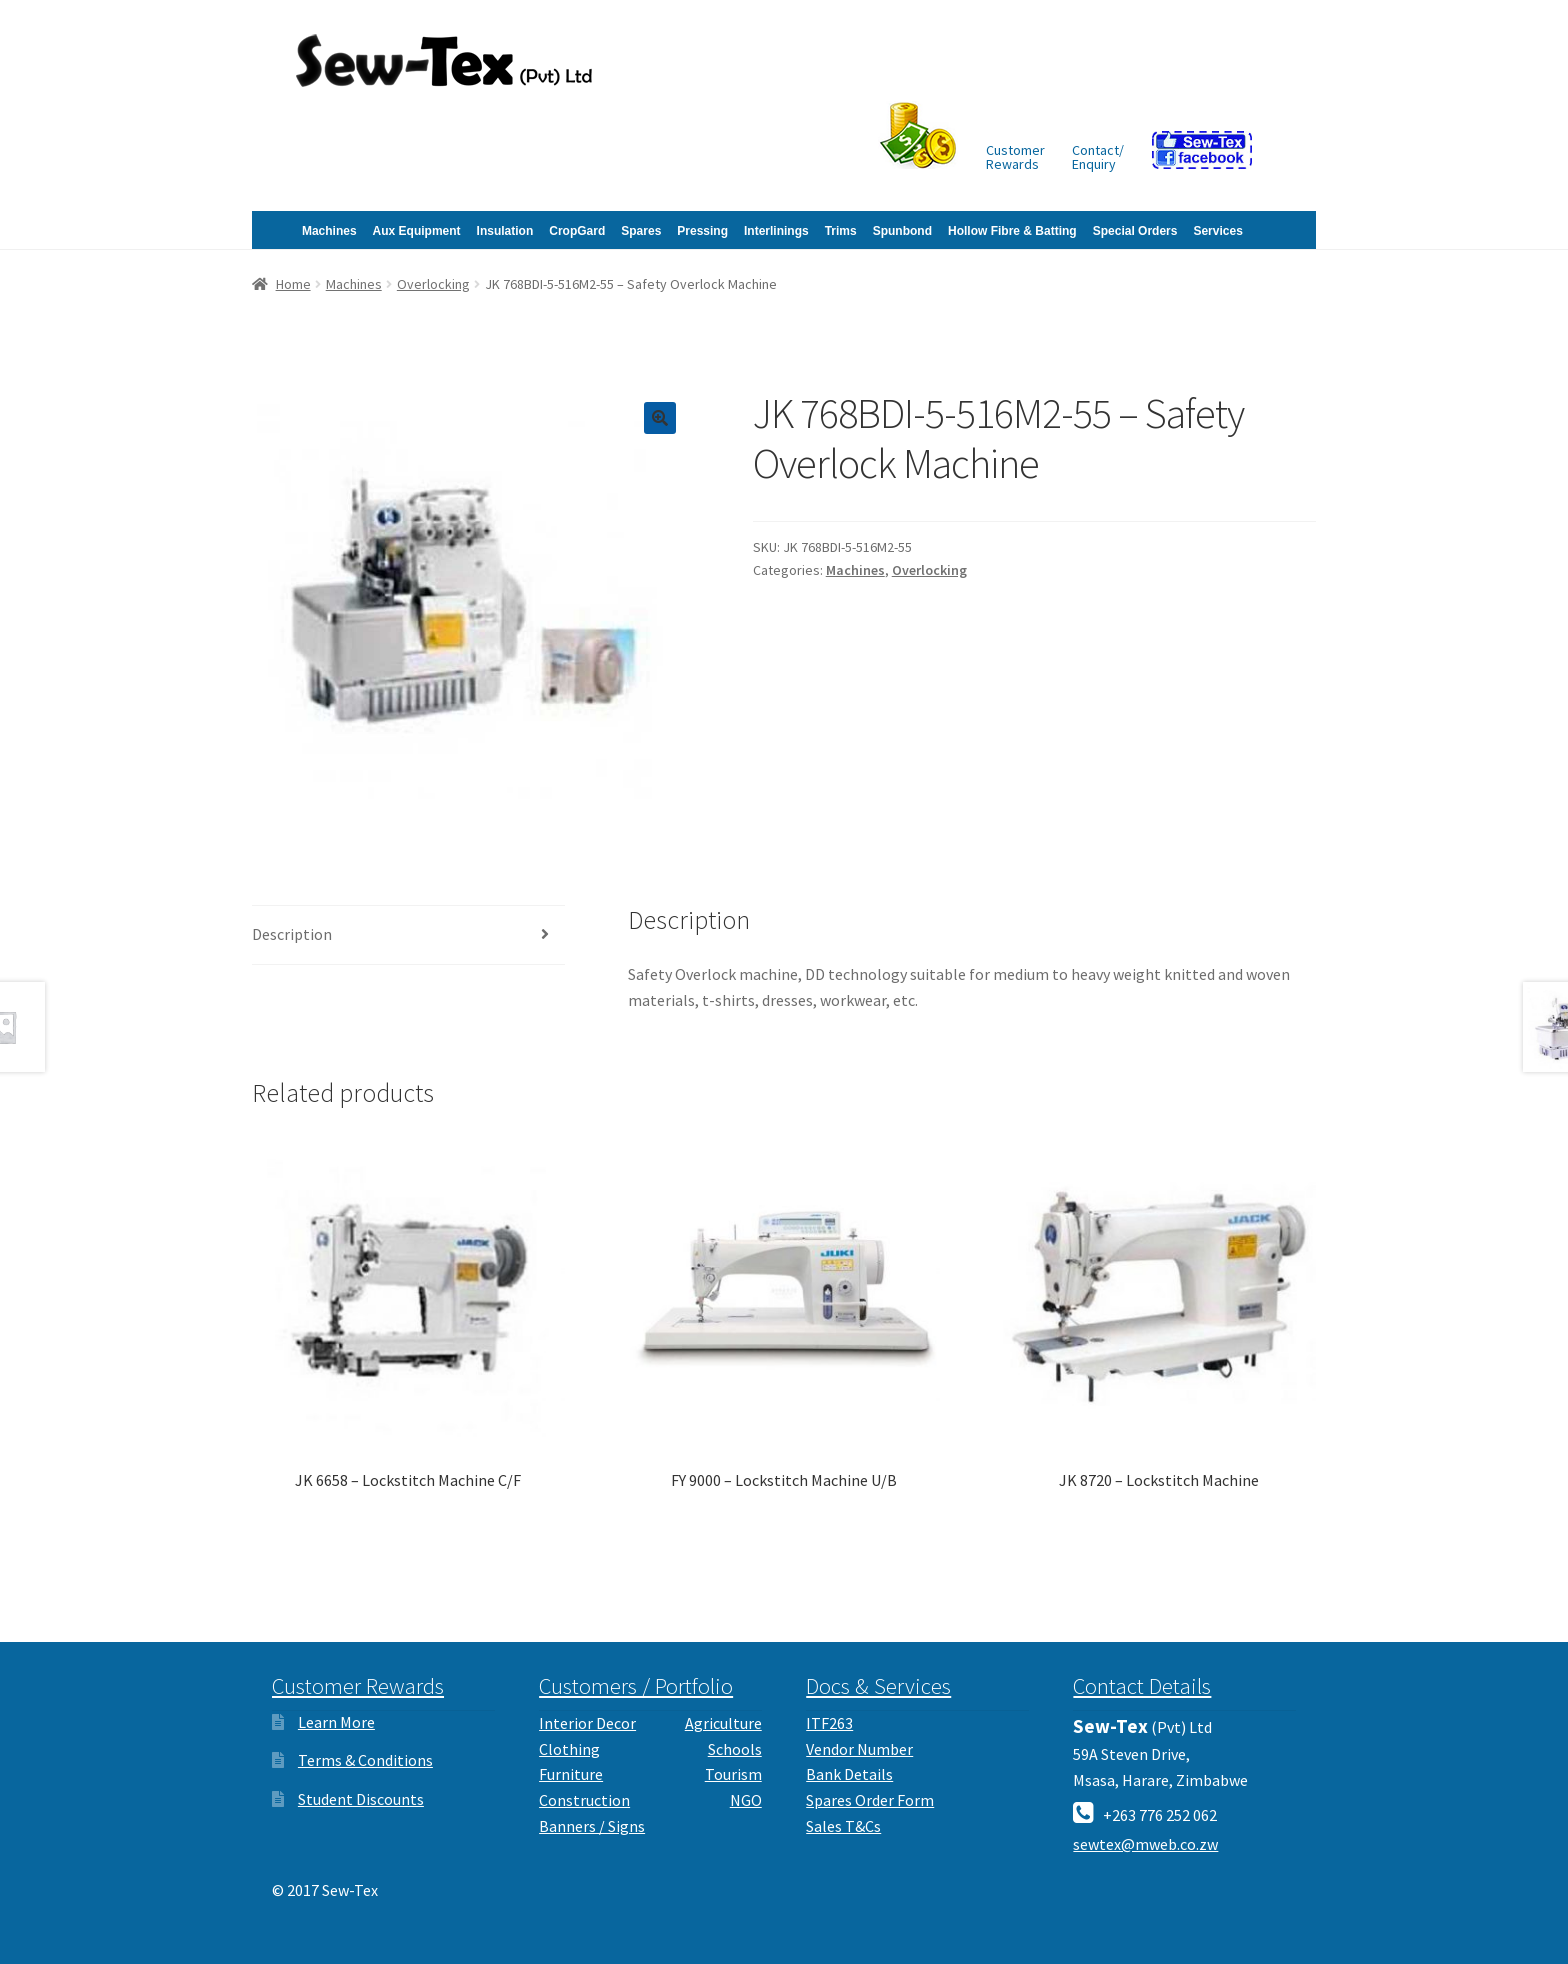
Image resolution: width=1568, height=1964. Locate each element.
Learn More (336, 1722)
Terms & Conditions (365, 1760)
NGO (746, 1800)
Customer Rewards (358, 1686)
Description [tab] (292, 934)
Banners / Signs (592, 1826)
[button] (660, 418)
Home (293, 284)
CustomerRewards (1015, 157)
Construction (584, 1800)
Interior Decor (587, 1723)
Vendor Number (859, 1749)
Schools (735, 1749)
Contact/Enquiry (1098, 157)
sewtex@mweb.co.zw (1145, 1844)
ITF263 (829, 1723)
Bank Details (849, 1774)
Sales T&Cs (843, 1826)
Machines (354, 284)
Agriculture (723, 1723)
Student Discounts (361, 1799)
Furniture (571, 1774)
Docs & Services (878, 1686)
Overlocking (433, 284)
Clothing (569, 1749)
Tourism (733, 1774)
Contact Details (1142, 1686)
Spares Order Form (870, 1800)
